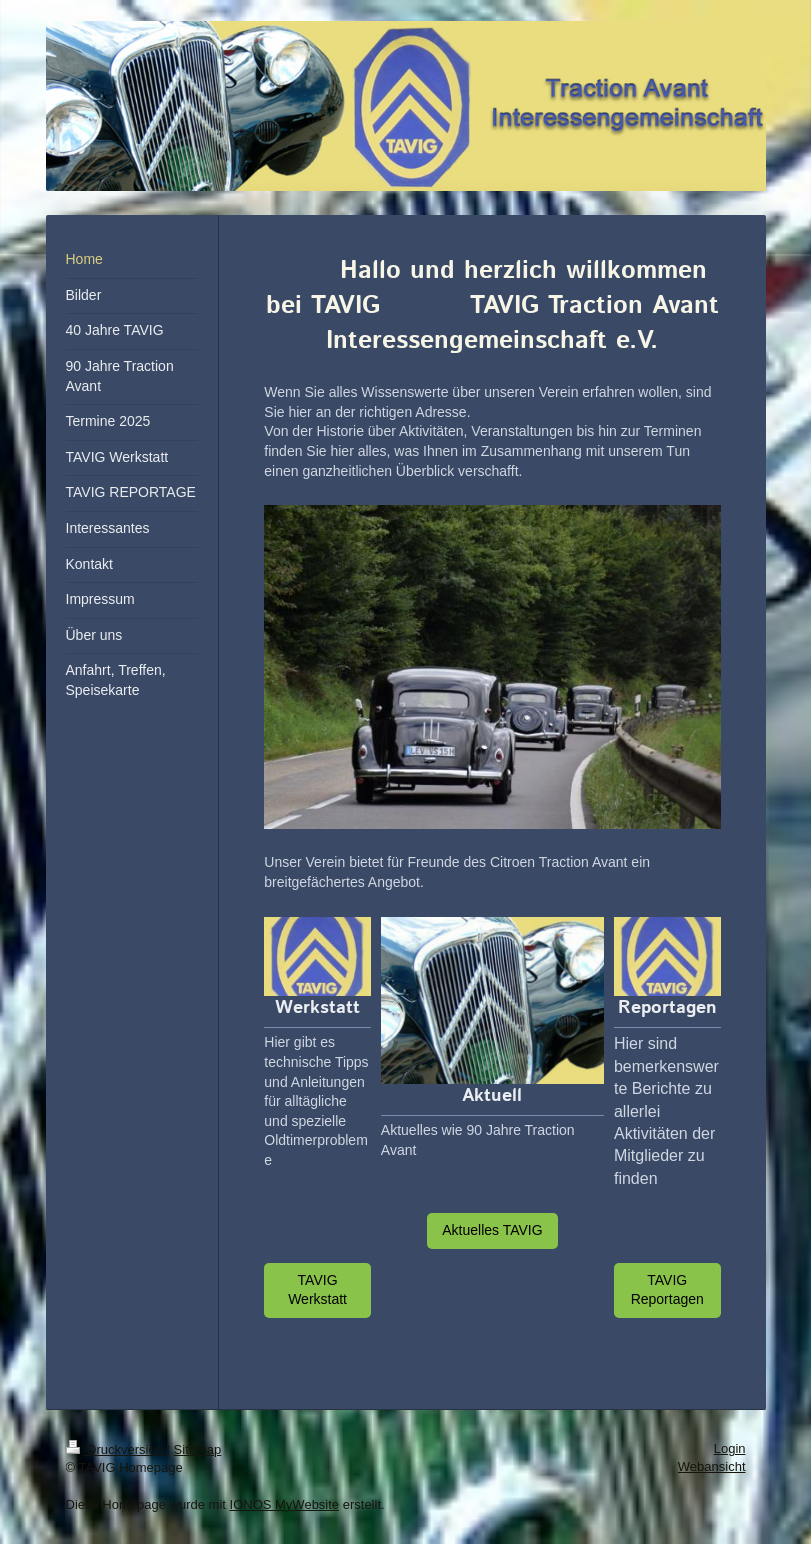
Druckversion (116, 1449)
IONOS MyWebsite (285, 1504)
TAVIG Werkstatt (317, 1290)
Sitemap (198, 1449)
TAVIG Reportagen (667, 1290)
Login (730, 1448)
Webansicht (712, 1466)
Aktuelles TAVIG (492, 1230)
